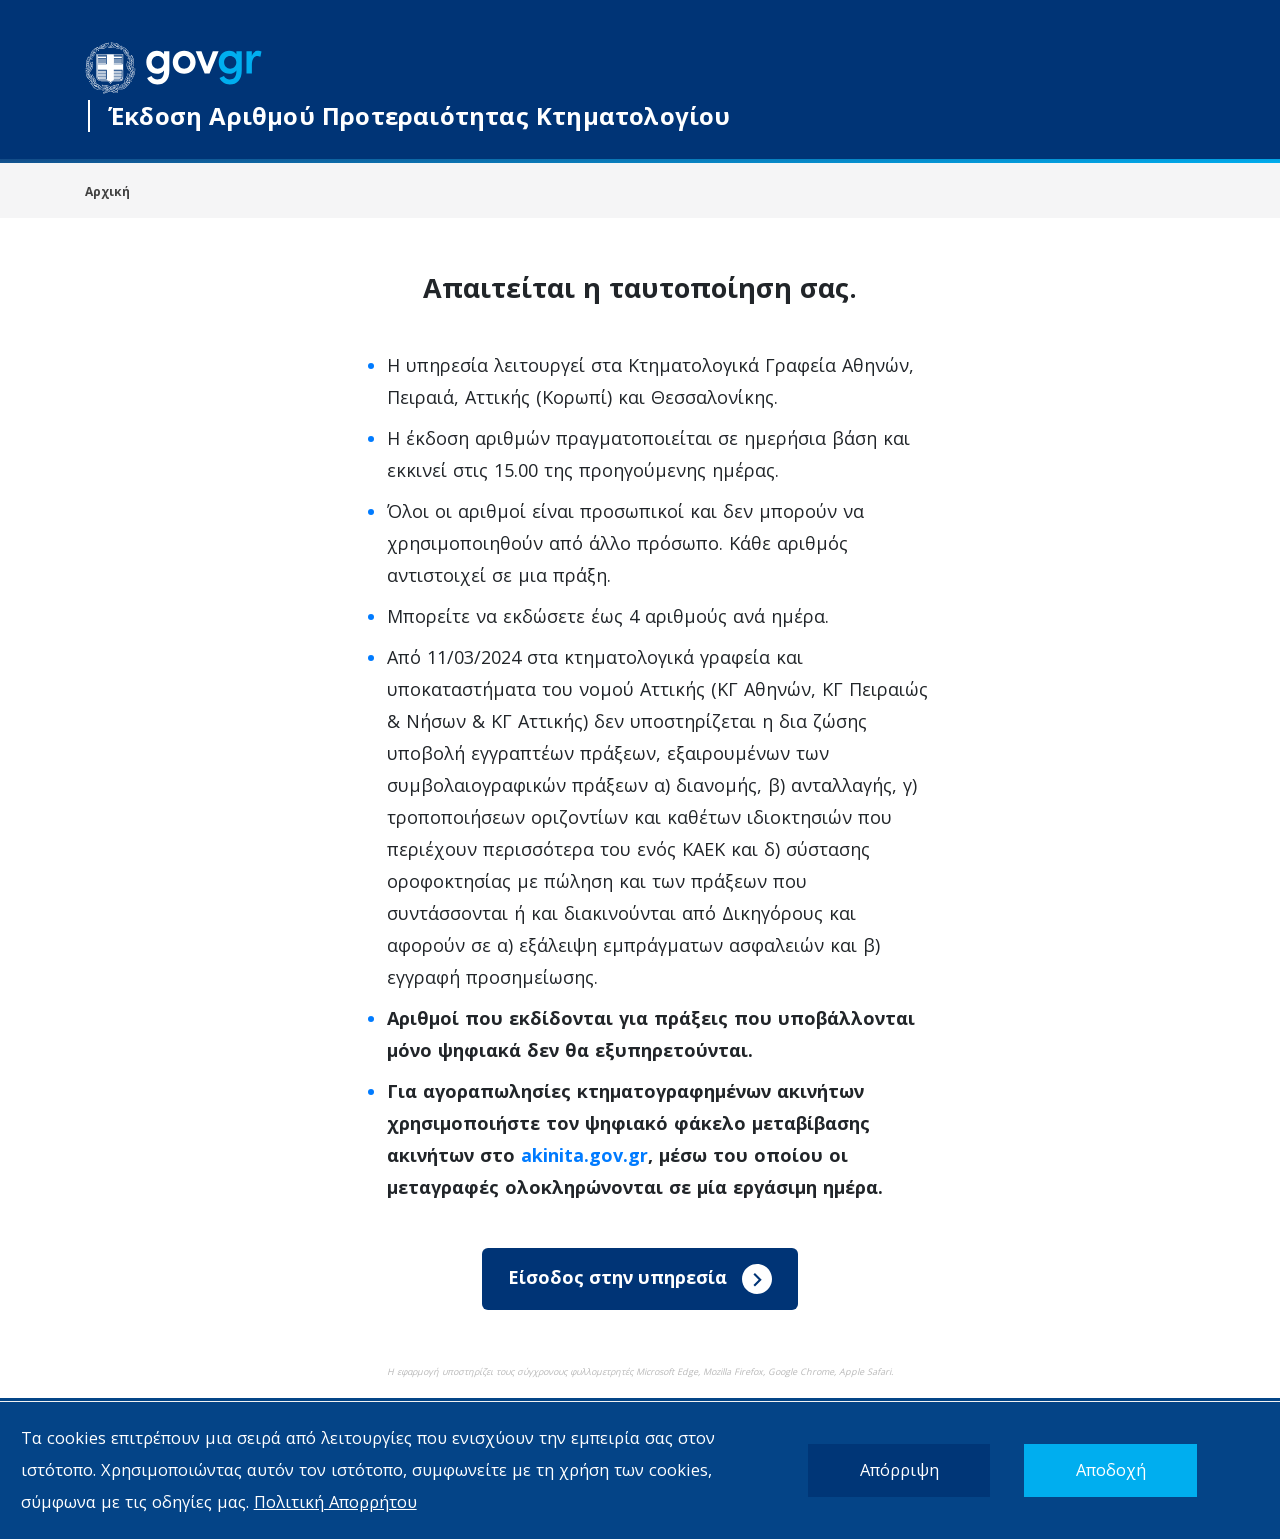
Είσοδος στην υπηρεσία (640, 1279)
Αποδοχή (1111, 1469)
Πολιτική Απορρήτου (335, 1501)
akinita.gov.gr (584, 1155)
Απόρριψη (899, 1469)
